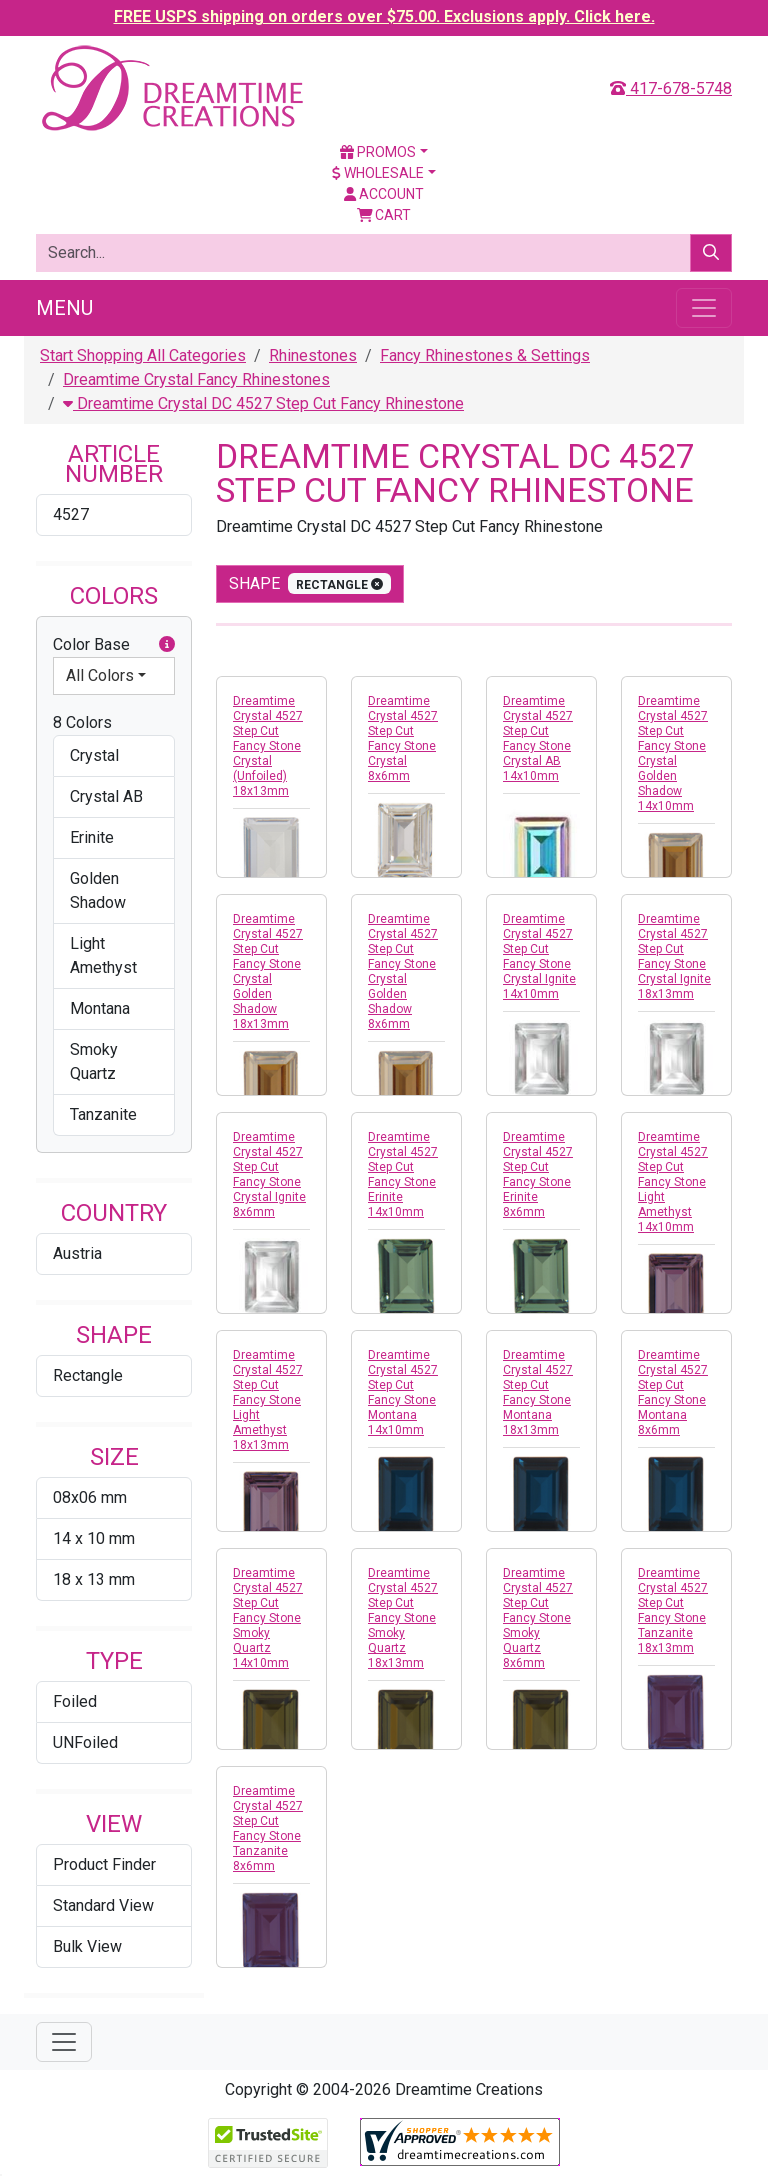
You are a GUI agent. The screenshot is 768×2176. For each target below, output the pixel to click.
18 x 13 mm (94, 1579)
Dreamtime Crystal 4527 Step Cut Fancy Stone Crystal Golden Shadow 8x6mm (403, 971)
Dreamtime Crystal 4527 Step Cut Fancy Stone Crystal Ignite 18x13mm (674, 956)
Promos (378, 152)
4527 (71, 514)
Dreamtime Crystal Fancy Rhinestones (196, 379)
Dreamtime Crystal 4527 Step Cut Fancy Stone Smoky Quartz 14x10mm (268, 1618)
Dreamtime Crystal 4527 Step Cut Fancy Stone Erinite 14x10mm (403, 1174)
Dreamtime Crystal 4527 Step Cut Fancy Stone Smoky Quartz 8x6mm (538, 1618)
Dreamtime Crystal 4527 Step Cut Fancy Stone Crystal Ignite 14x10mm (539, 956)
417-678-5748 (671, 88)
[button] (167, 645)
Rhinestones (313, 355)
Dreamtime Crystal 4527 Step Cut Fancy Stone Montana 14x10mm (403, 1392)
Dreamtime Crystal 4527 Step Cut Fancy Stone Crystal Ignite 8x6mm (269, 1174)
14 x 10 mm (94, 1538)
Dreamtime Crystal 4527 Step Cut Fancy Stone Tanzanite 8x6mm (268, 1828)
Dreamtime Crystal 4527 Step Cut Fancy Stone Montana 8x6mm (673, 1392)
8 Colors (82, 722)
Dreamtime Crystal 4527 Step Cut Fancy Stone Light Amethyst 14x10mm (673, 1182)
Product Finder (104, 1864)
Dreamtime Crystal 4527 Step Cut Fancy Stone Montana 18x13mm (538, 1392)
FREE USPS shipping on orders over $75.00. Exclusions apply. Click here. (384, 16)
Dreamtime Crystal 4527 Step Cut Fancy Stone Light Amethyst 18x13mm (268, 1400)
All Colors (100, 675)
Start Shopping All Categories (143, 355)
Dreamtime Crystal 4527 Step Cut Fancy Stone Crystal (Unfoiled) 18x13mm (268, 746)
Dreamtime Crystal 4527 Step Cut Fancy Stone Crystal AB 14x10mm (538, 738)
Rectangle (88, 1375)
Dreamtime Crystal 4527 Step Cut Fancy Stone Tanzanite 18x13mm (673, 1610)
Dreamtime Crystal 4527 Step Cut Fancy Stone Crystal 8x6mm (403, 738)
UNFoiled (85, 1742)
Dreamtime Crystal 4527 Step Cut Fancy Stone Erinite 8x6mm (538, 1174)
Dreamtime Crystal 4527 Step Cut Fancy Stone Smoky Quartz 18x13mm (403, 1618)
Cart (384, 215)
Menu (64, 308)
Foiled (75, 1701)
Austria (77, 1253)
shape (310, 583)
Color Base (114, 645)
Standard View (103, 1905)
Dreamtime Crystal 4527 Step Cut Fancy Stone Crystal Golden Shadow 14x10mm (673, 753)
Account (384, 194)
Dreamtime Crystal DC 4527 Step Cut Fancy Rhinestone (263, 403)
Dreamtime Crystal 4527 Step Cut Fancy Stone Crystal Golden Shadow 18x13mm (268, 971)
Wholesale (378, 173)
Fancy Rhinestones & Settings (485, 355)
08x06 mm (90, 1497)
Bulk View (87, 1946)
